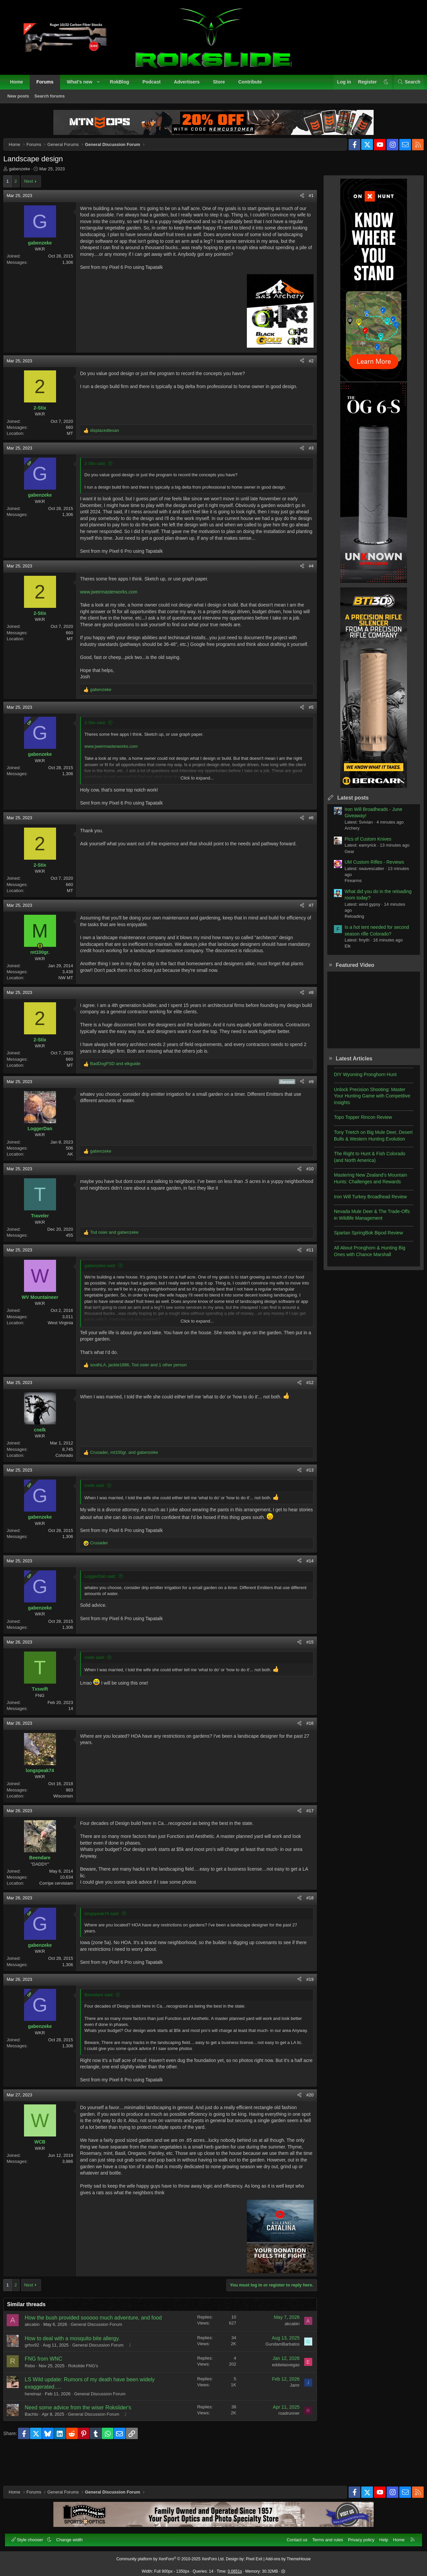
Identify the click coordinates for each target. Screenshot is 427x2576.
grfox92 (37, 2378)
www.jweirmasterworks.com (114, 610)
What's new (83, 85)
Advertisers (190, 85)
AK (75, 1185)
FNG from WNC (49, 2392)
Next (33, 186)
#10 (304, 1200)
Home (20, 85)
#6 (306, 842)
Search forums (53, 99)
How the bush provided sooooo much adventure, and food (98, 2351)
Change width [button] (73, 2536)
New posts (22, 99)
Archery (346, 833)
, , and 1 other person (143, 1396)
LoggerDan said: (105, 1607)
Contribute (254, 85)
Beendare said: (104, 2026)
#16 (304, 1754)
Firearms (347, 885)
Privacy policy (357, 2536)
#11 (304, 1281)
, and (129, 1483)
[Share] (296, 201)
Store (223, 85)
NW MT (71, 1002)
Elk (342, 951)
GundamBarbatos (277, 2377)
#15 (304, 1673)
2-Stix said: (100, 475)
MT (75, 445)
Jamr (289, 2418)
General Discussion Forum (101, 2357)
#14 (304, 1592)
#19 (304, 2010)
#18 (304, 1929)
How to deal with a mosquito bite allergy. (77, 2371)
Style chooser (31, 2536)
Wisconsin (68, 1827)
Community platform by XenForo (170, 2555)
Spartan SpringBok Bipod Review (363, 1238)
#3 (306, 460)
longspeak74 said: (107, 1944)
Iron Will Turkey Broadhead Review (365, 1202)
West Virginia (65, 1354)
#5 (306, 732)
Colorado (69, 1486)
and (120, 1095)
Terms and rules (324, 2536)
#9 (306, 1112)
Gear (344, 856)
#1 (306, 200)
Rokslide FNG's (88, 2398)
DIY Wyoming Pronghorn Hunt (360, 1079)
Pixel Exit (254, 2555)
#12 (304, 1414)
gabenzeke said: (105, 1297)
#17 (304, 1842)
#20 (304, 2127)
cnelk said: (100, 1517)
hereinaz (38, 2426)
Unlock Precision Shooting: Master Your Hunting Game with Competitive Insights (367, 1101)
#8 (306, 1017)
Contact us (293, 2536)
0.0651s (235, 2567)
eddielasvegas (280, 2397)
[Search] (405, 85)
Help (380, 2536)
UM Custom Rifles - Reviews (369, 867)
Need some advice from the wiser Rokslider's (83, 2440)
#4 (306, 584)
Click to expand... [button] (197, 803)
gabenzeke (25, 174)
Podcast (155, 85)
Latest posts (347, 803)
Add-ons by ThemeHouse (288, 2555)
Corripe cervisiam (61, 1914)
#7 (306, 930)
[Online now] (45, 971)
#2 (306, 372)
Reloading (349, 921)
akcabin (37, 2357)
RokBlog (123, 85)
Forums (48, 85)
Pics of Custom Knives (362, 844)
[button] (102, 85)
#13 (304, 1501)
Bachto (36, 2447)
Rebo (35, 2398)
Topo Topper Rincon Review (358, 1122)
